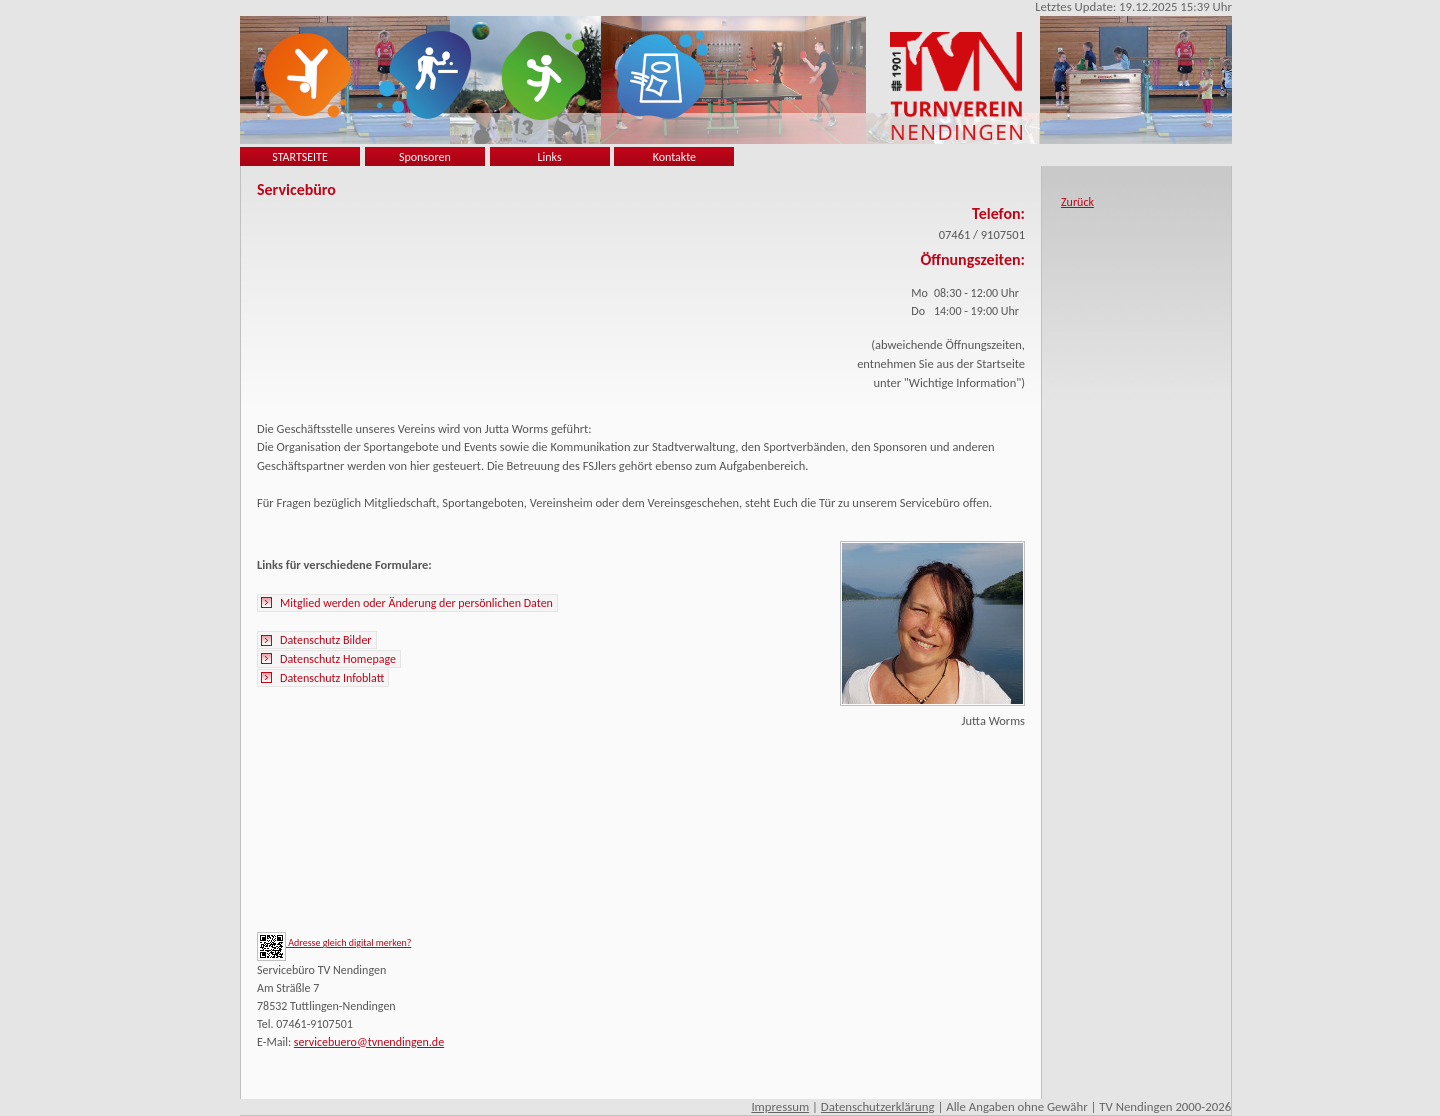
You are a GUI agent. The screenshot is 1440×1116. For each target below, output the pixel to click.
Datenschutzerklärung (878, 1106)
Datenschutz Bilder (326, 640)
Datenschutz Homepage (338, 659)
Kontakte (674, 157)
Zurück (1077, 202)
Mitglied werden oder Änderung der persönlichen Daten (416, 603)
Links (550, 157)
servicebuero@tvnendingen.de (369, 1042)
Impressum (780, 1106)
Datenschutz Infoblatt (332, 678)
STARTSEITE (300, 157)
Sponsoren (425, 157)
